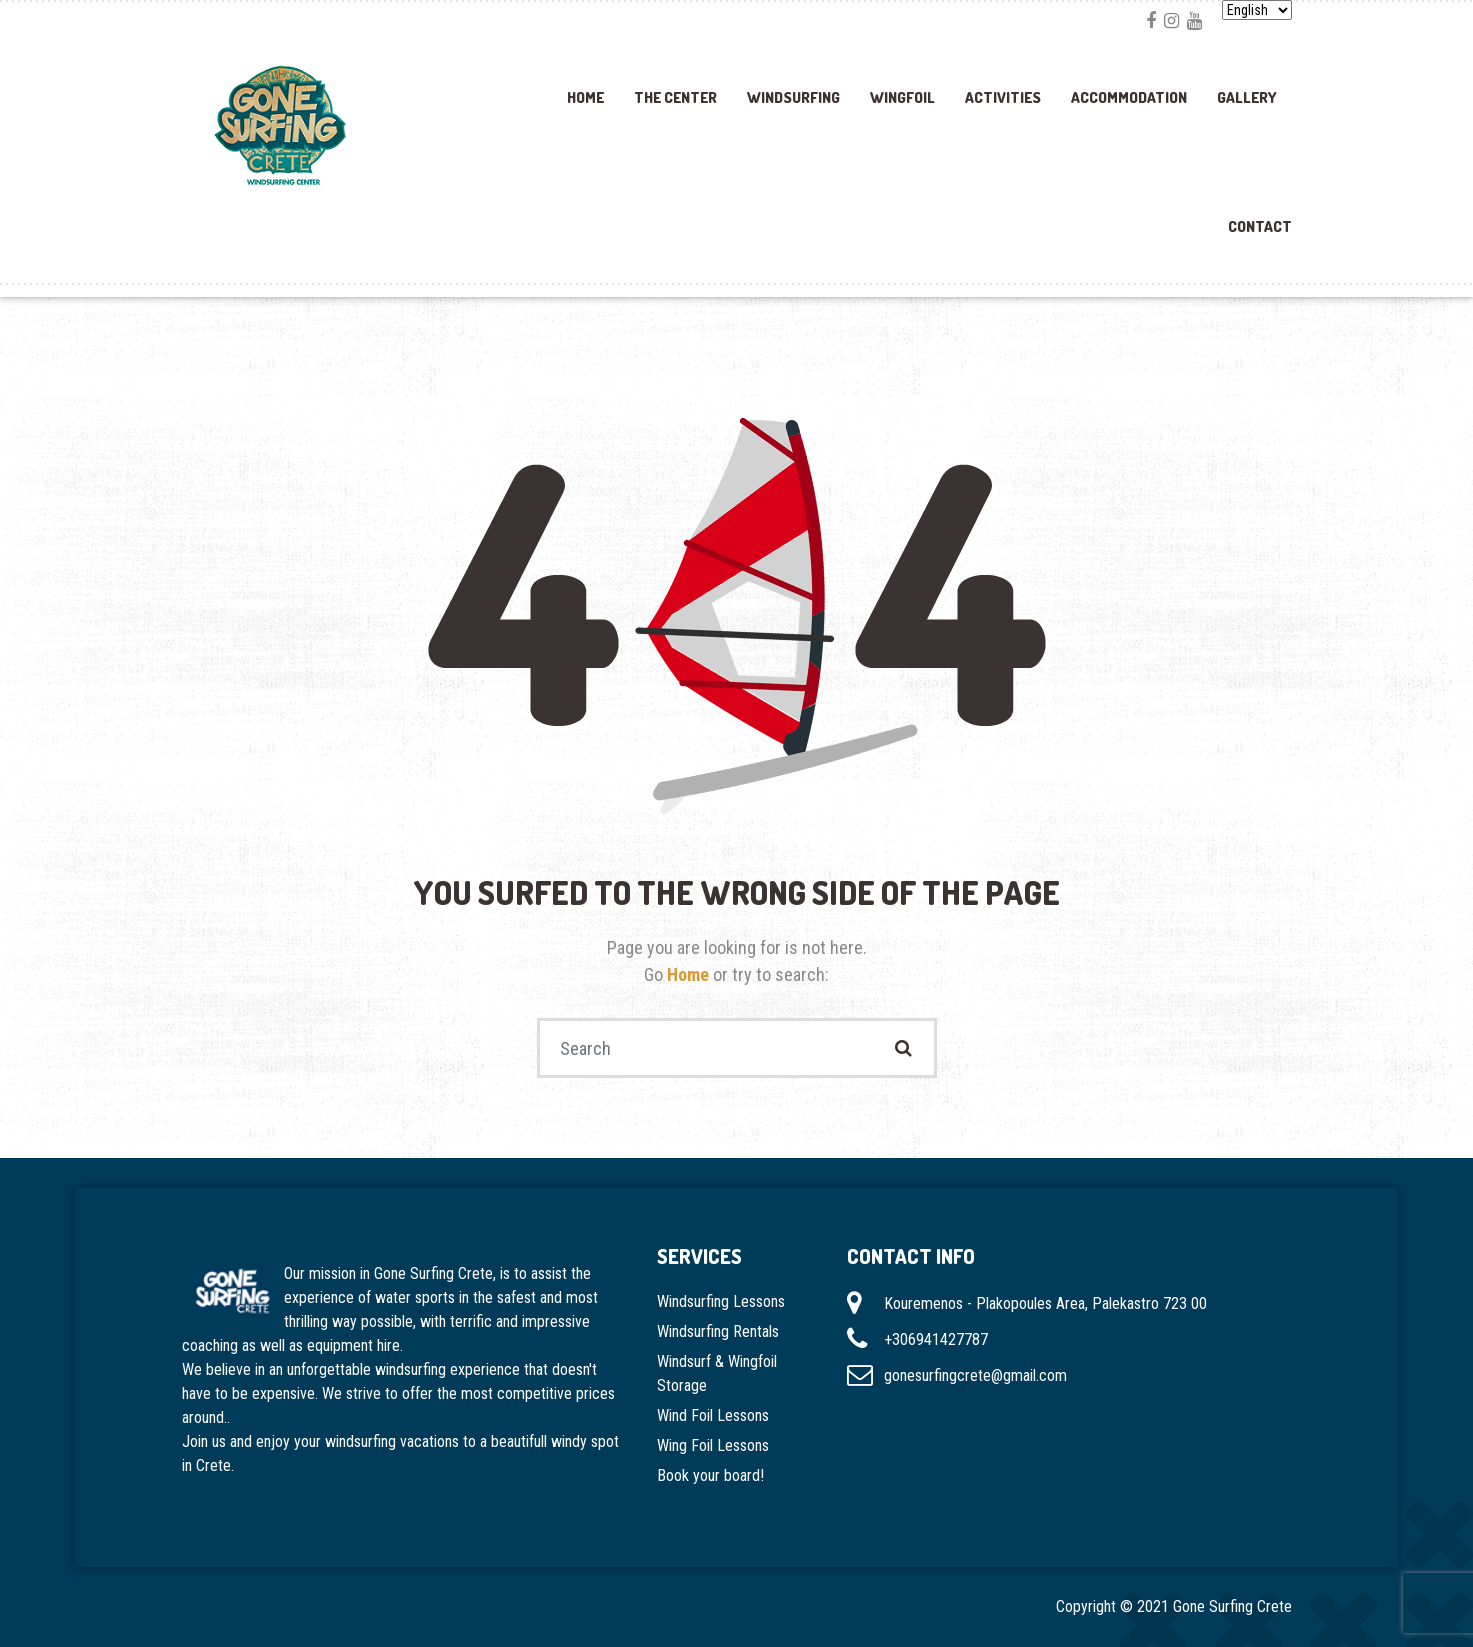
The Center (675, 97)
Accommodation (1129, 97)
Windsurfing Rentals (718, 1331)
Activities (1003, 97)
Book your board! (710, 1475)
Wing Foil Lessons (713, 1445)
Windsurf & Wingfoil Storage (717, 1373)
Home (585, 97)
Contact (1260, 226)
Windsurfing (793, 97)
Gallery (1247, 97)
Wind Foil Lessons (713, 1415)
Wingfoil (902, 97)
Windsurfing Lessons (721, 1301)
